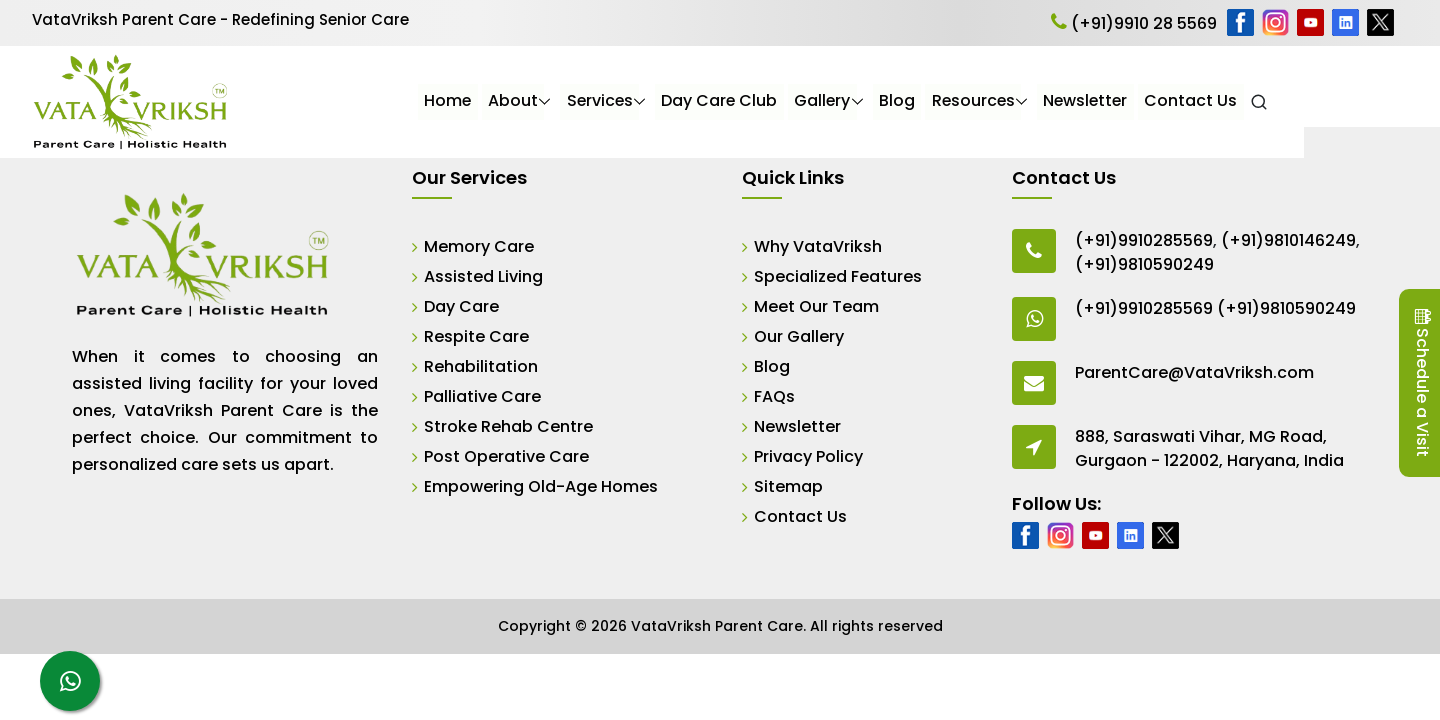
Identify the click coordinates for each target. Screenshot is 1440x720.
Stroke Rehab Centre (508, 426)
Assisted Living (483, 276)
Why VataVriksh (818, 246)
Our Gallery (799, 336)
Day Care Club (853, 101)
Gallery (956, 101)
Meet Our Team (816, 306)
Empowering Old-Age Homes (541, 486)
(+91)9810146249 (1288, 240)
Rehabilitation (481, 366)
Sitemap (788, 486)
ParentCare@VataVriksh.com (1194, 372)
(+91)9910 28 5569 (1134, 23)
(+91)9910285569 (1144, 240)
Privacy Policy (808, 456)
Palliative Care (482, 396)
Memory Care (479, 246)
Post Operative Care (506, 456)
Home (581, 101)
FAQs (774, 396)
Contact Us (1327, 101)
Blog (1031, 101)
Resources (1107, 101)
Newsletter (1221, 101)
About (646, 101)
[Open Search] (1395, 102)
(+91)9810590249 (1144, 264)
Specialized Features (838, 276)
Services (733, 101)
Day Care (461, 306)
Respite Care (476, 336)
